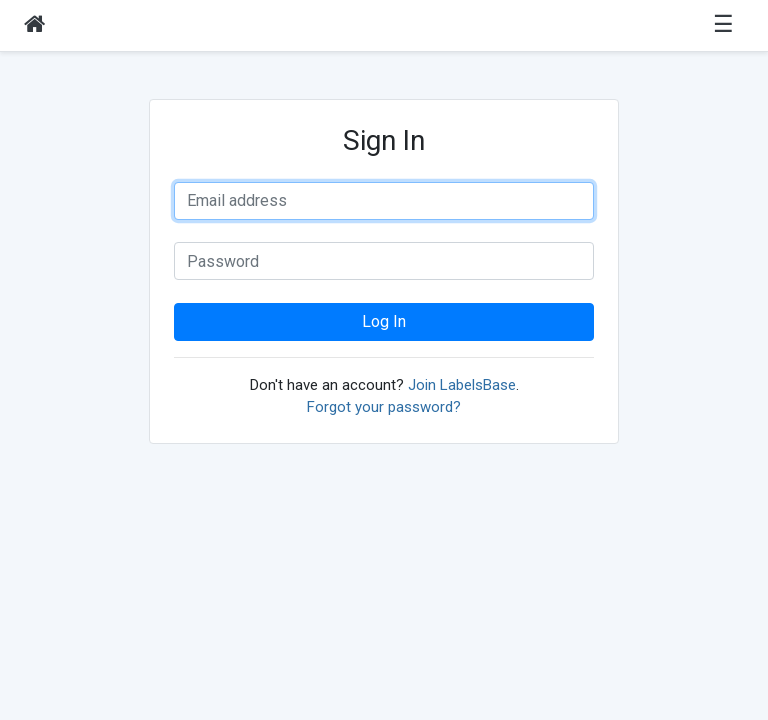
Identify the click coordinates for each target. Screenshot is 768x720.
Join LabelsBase (462, 385)
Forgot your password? (384, 407)
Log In (384, 321)
